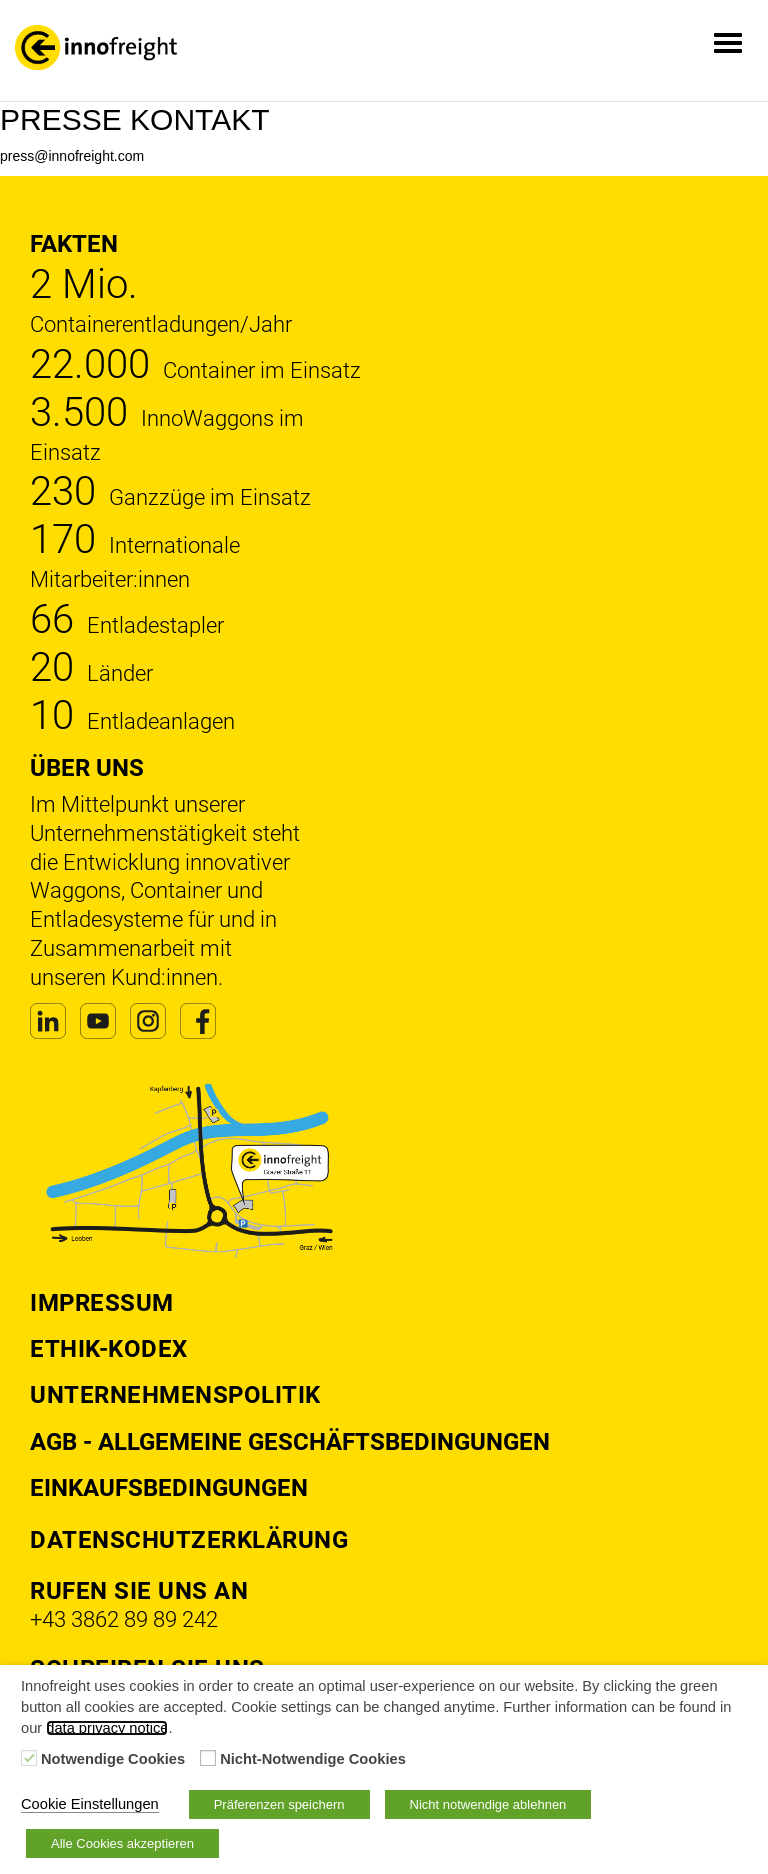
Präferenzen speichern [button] (279, 1804)
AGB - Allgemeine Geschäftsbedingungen (290, 1442)
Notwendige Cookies (113, 1759)
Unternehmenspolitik (175, 1395)
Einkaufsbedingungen (169, 1488)
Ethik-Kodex (109, 1349)
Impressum (102, 1303)
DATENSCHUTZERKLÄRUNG (189, 1540)
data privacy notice (107, 1728)
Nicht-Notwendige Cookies (313, 1759)
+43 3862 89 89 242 (124, 1619)
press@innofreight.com (72, 156)
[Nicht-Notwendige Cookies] (208, 1758)
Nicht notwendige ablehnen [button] (488, 1804)
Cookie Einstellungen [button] (90, 1804)
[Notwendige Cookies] (29, 1758)
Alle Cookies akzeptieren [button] (122, 1843)
